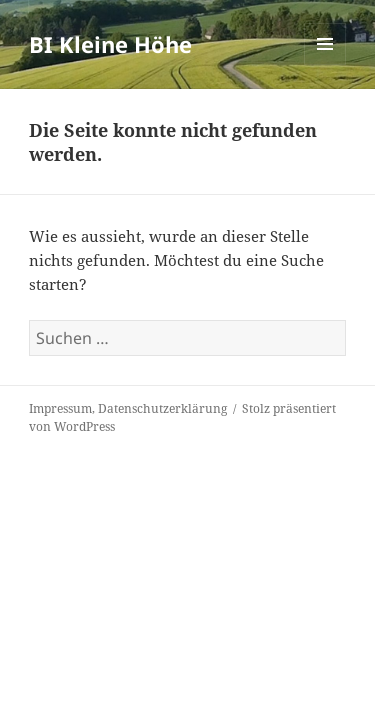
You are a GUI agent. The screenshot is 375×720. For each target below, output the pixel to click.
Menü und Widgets (325, 64)
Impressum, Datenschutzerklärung (128, 408)
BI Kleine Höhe (110, 44)
